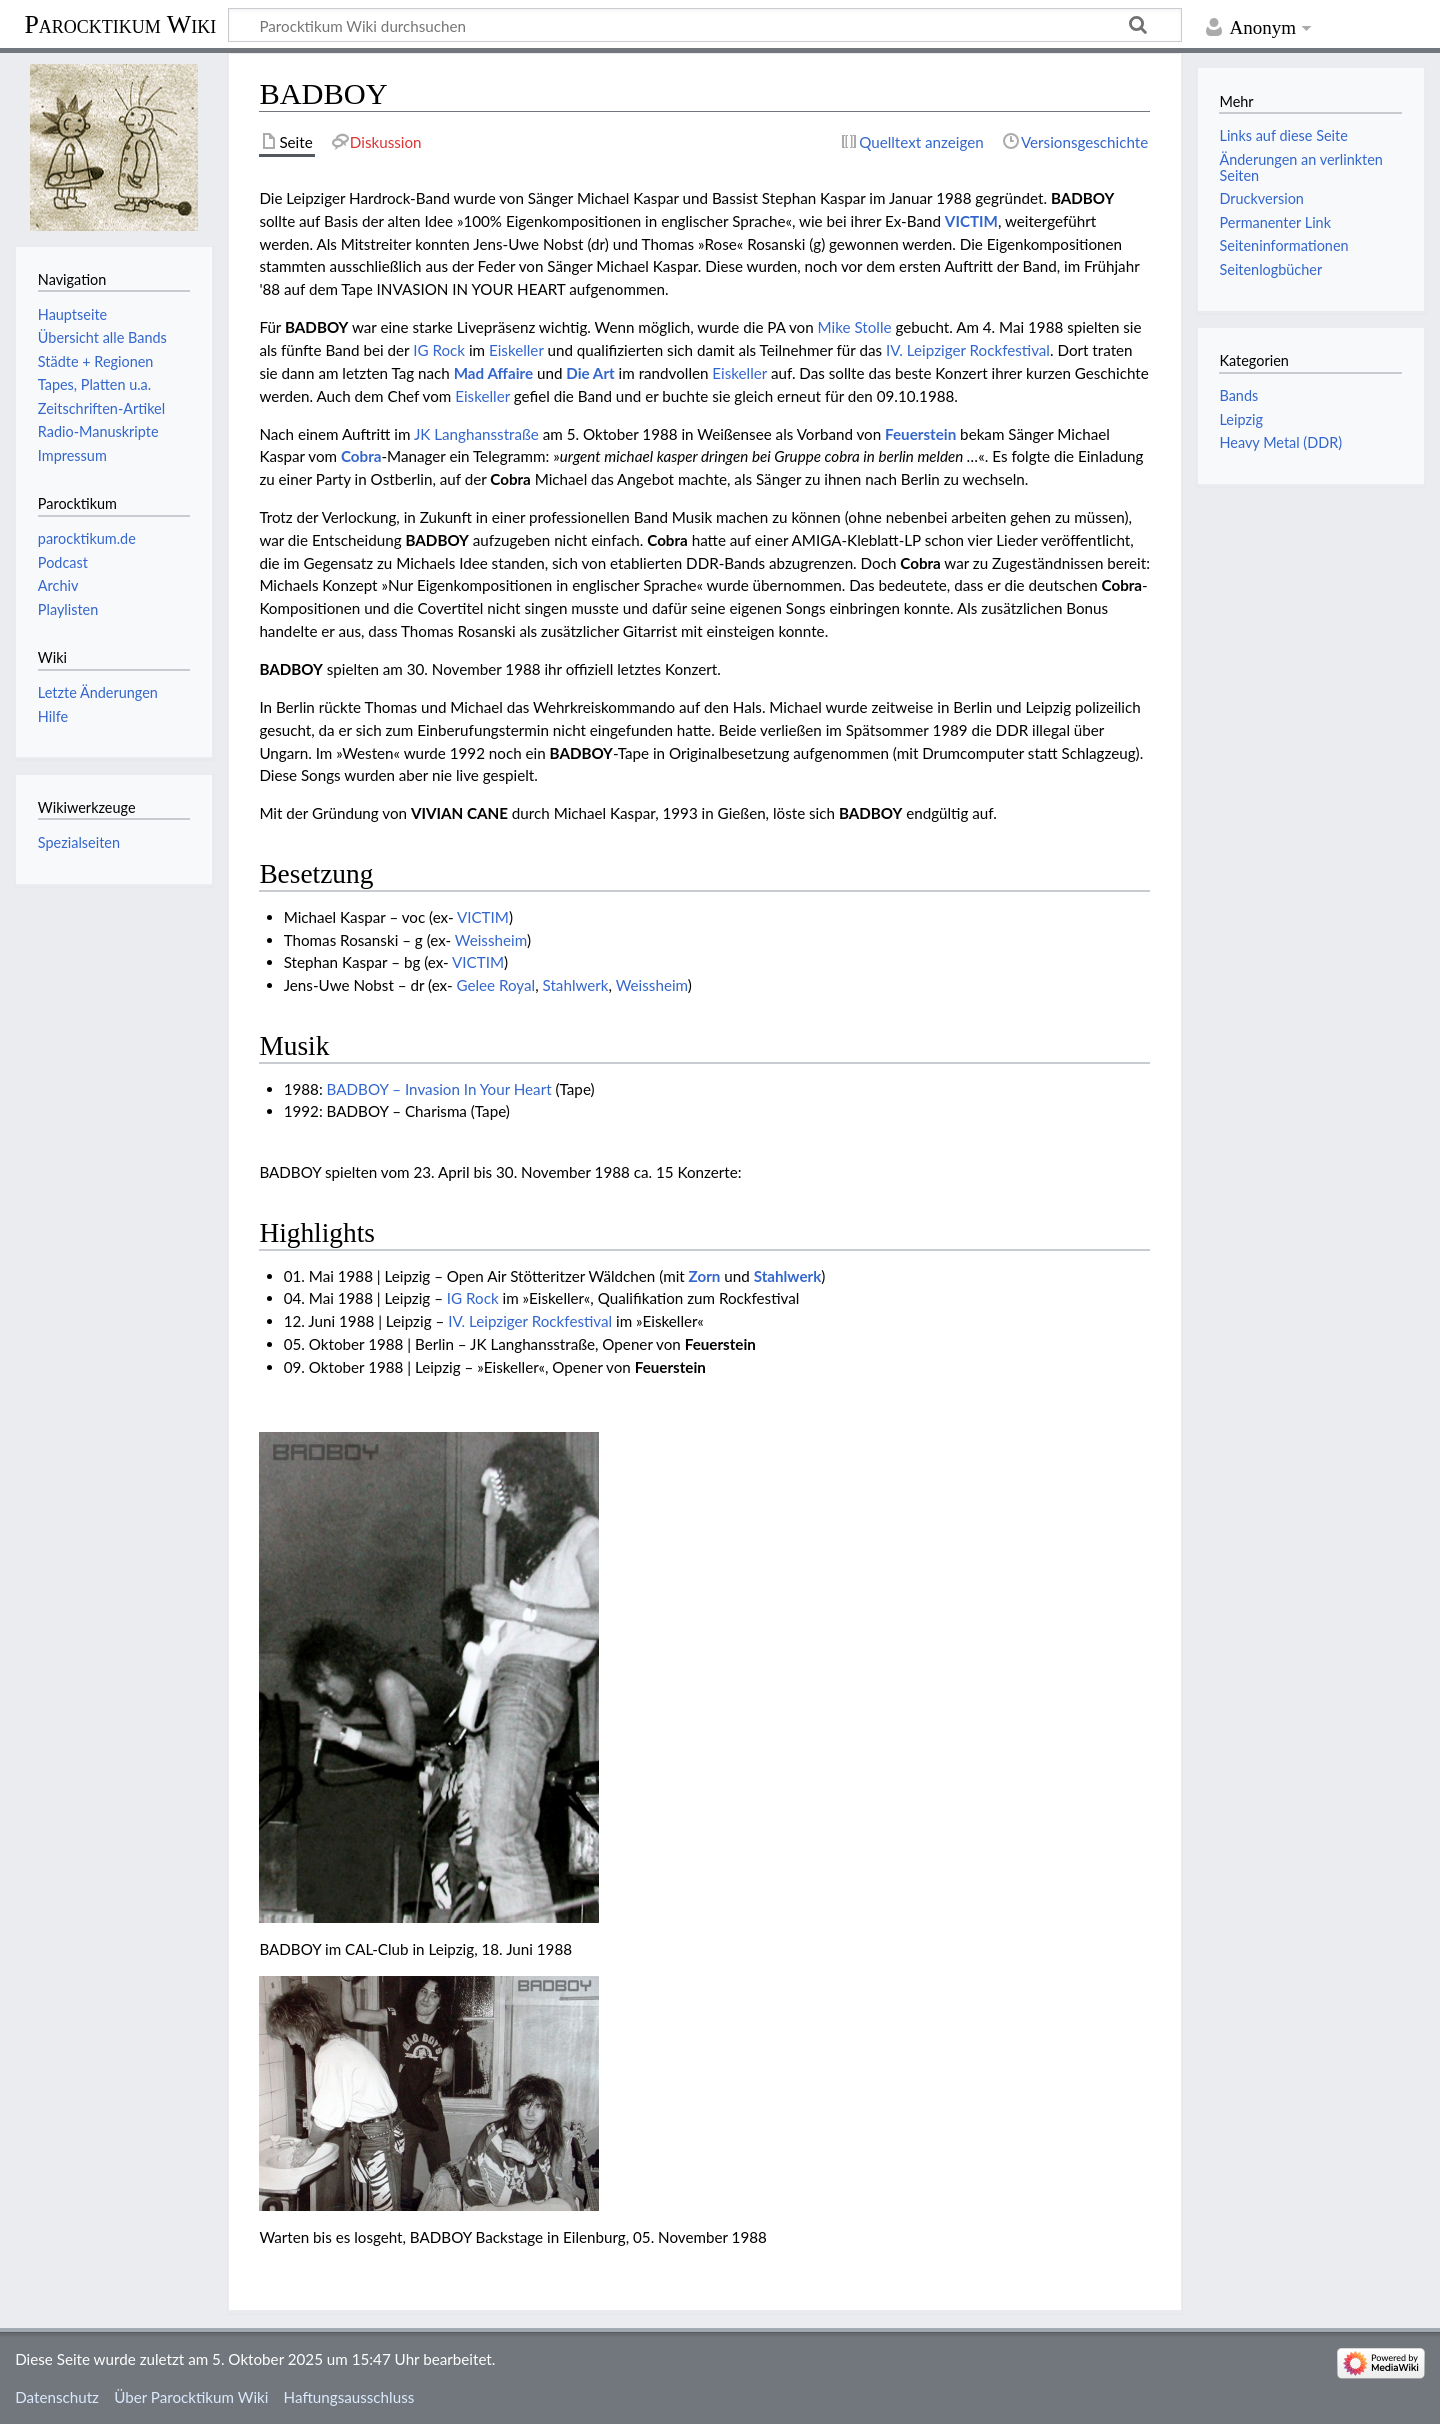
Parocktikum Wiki (120, 23)
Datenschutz (57, 2397)
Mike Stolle (855, 327)
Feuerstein (920, 434)
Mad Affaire (493, 373)
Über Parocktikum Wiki (191, 2397)
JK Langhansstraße (476, 434)
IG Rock (439, 350)
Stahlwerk (576, 985)
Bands (1238, 395)
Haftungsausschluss (349, 2397)
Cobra (361, 456)
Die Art (590, 373)
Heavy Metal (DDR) (1280, 442)
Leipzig (1240, 419)
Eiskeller (516, 350)
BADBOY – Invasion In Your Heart (439, 1089)
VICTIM (971, 221)
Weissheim (491, 940)
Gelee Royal (495, 985)
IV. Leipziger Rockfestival (968, 350)
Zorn (705, 1276)
